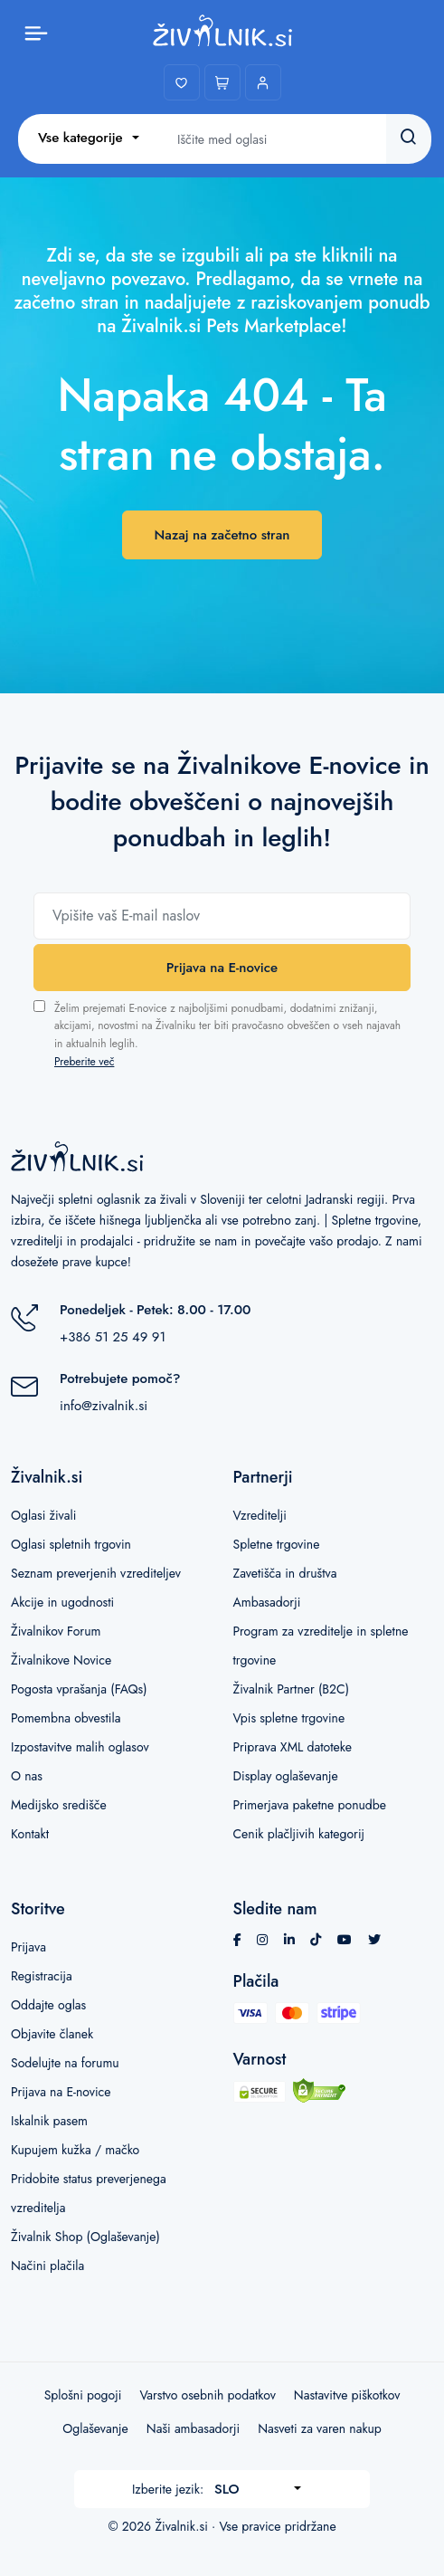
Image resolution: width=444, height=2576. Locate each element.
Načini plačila (47, 2265)
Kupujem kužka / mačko (75, 2150)
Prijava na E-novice (222, 968)
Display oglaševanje (285, 1776)
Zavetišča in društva (285, 1573)
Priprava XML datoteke (292, 1747)
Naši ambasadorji (193, 2428)
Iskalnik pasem (49, 2121)
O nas (27, 1776)
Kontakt (30, 1834)
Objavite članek (52, 2034)
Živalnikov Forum (55, 1631)
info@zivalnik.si (103, 1406)
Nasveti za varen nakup (320, 2428)
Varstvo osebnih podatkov (207, 2395)
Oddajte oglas (48, 2005)
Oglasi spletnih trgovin (71, 1544)
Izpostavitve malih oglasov (80, 1747)
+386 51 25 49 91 (112, 1337)
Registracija (41, 1976)
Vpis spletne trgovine (289, 1718)
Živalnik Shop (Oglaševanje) (85, 2237)
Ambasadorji (267, 1602)
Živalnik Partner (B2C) (291, 1689)
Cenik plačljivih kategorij (299, 1834)
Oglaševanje (95, 2428)
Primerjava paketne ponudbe (310, 1805)
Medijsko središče (59, 1805)
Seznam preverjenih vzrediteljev (96, 1573)
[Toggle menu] (36, 32)
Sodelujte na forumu (65, 2063)
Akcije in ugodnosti (62, 1602)
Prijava (28, 1947)
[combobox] (88, 138)
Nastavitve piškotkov (347, 2395)
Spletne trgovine (276, 1544)
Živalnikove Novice (61, 1660)
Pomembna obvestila (65, 1718)
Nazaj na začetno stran (222, 535)
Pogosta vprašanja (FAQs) (79, 1689)
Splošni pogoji (83, 2395)
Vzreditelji (260, 1515)
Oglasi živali (43, 1515)
